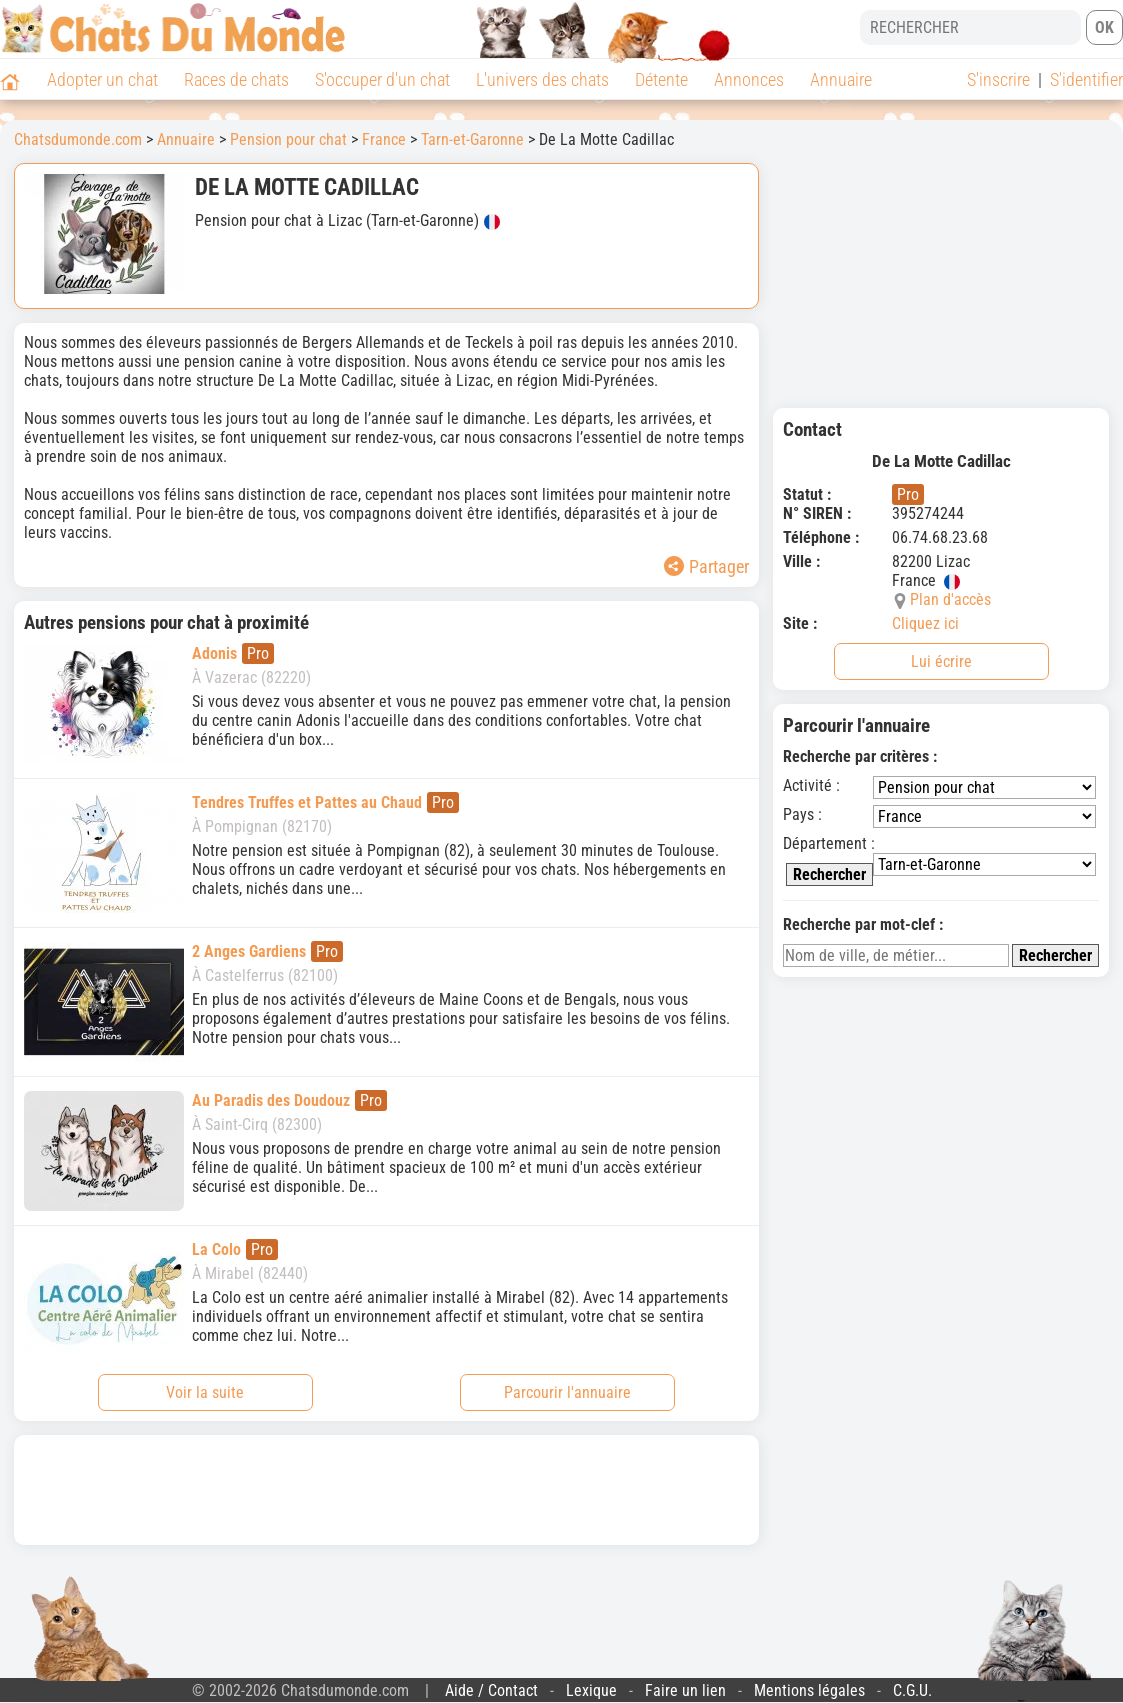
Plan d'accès (950, 599)
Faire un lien (685, 1690)
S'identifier (1086, 79)
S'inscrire (998, 79)
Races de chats (236, 79)
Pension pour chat (288, 139)
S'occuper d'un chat (382, 79)
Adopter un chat (102, 79)
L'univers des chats (542, 79)
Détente (661, 79)
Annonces (749, 79)
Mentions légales (809, 1690)
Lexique (591, 1690)
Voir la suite (205, 1392)
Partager (706, 566)
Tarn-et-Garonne (472, 139)
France (384, 139)
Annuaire (841, 79)
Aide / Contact (491, 1690)
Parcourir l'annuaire (567, 1392)
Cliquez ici (925, 623)
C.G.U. (912, 1690)
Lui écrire (941, 661)
